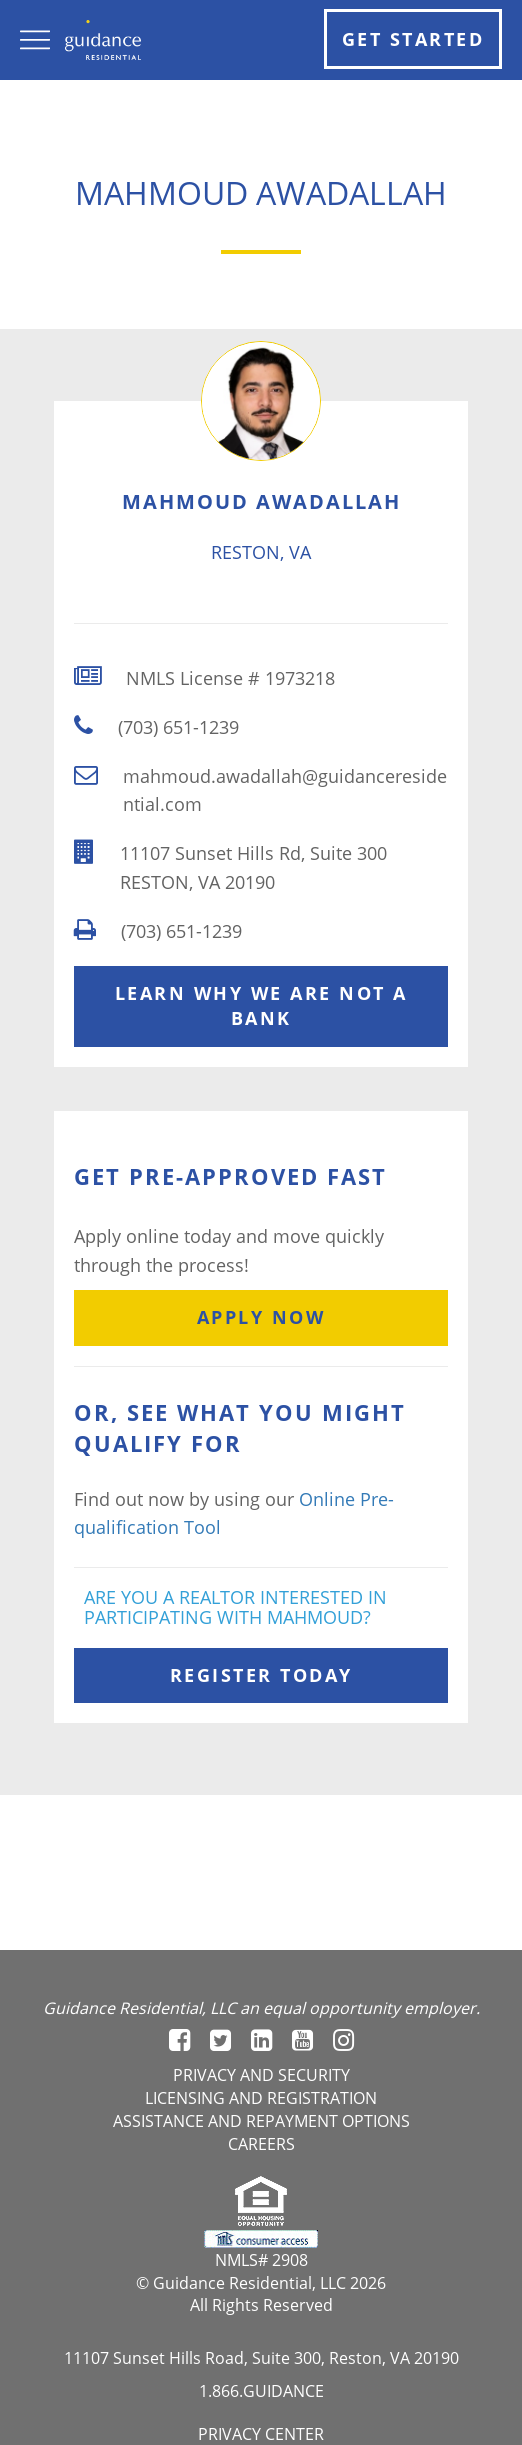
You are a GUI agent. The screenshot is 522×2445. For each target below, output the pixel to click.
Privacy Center (261, 2434)
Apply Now (261, 1317)
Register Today (261, 1675)
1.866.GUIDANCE (261, 2391)
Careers (261, 2144)
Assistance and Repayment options (261, 2121)
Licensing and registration (261, 2098)
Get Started (413, 39)
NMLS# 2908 (261, 2260)
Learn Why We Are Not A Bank (261, 1006)
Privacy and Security (261, 2075)
